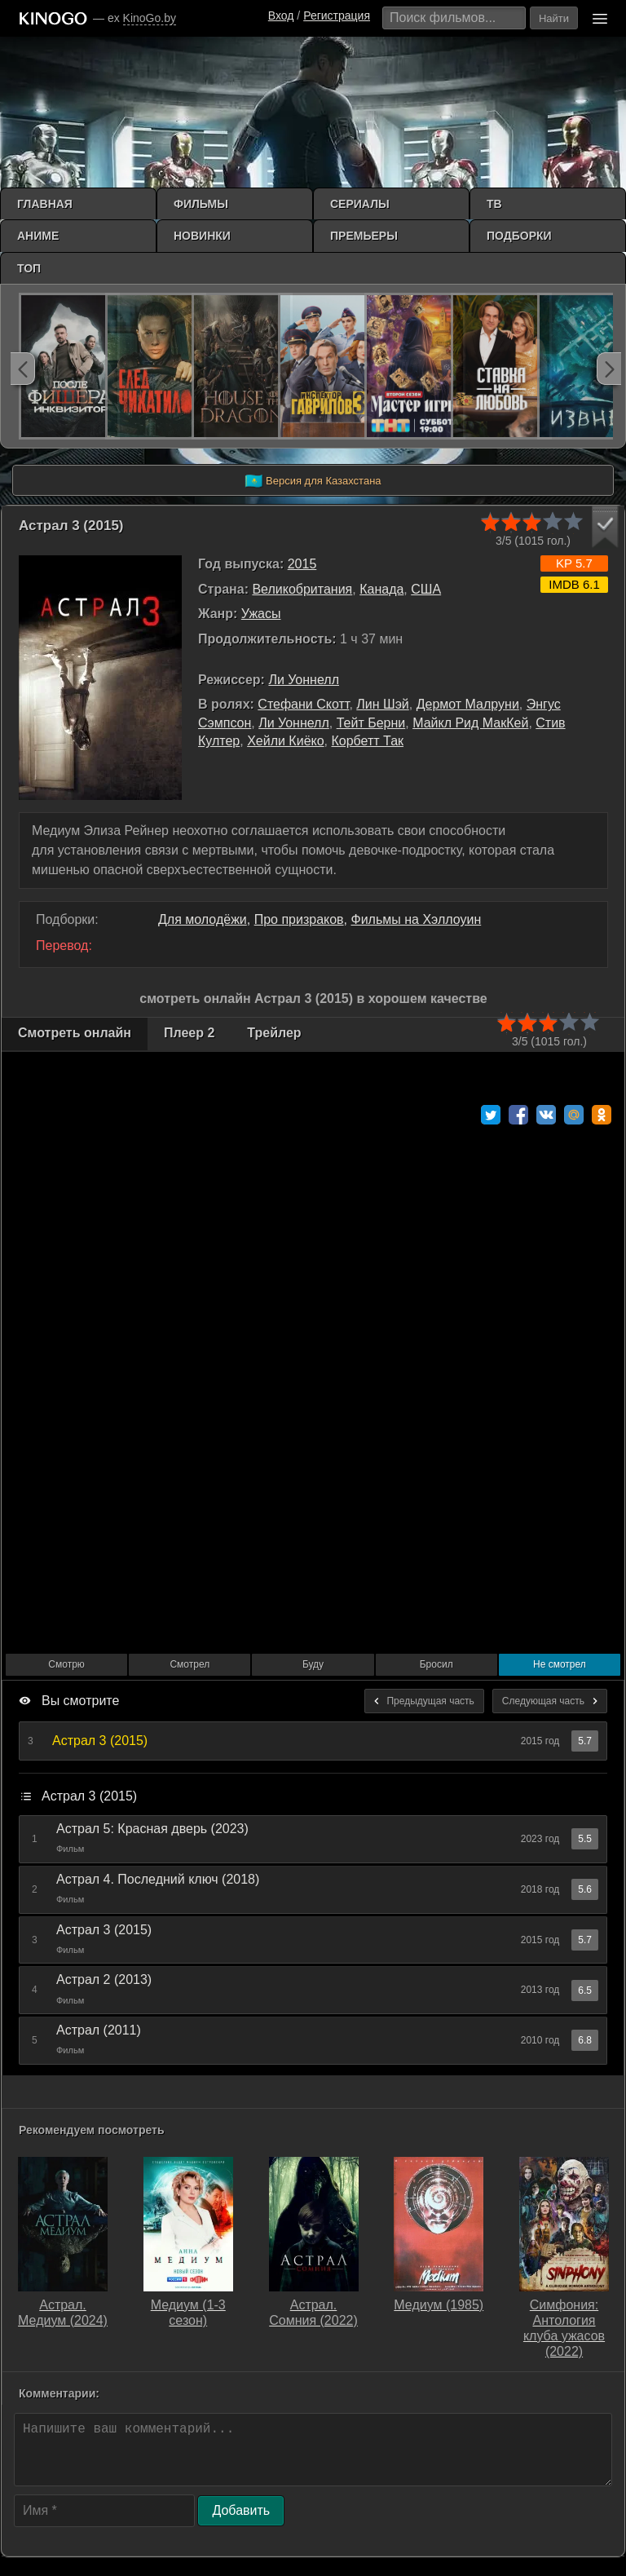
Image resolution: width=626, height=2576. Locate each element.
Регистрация (336, 15)
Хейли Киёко (285, 741)
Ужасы (261, 614)
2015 (302, 564)
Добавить (241, 2510)
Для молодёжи (202, 919)
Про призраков (299, 919)
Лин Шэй (382, 704)
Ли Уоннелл (303, 680)
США (426, 589)
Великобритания (302, 589)
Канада (381, 589)
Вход (281, 15)
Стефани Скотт (303, 704)
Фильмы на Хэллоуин (416, 919)
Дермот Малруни (468, 704)
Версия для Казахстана (313, 481)
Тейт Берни (371, 723)
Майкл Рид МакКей (470, 723)
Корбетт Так (368, 741)
